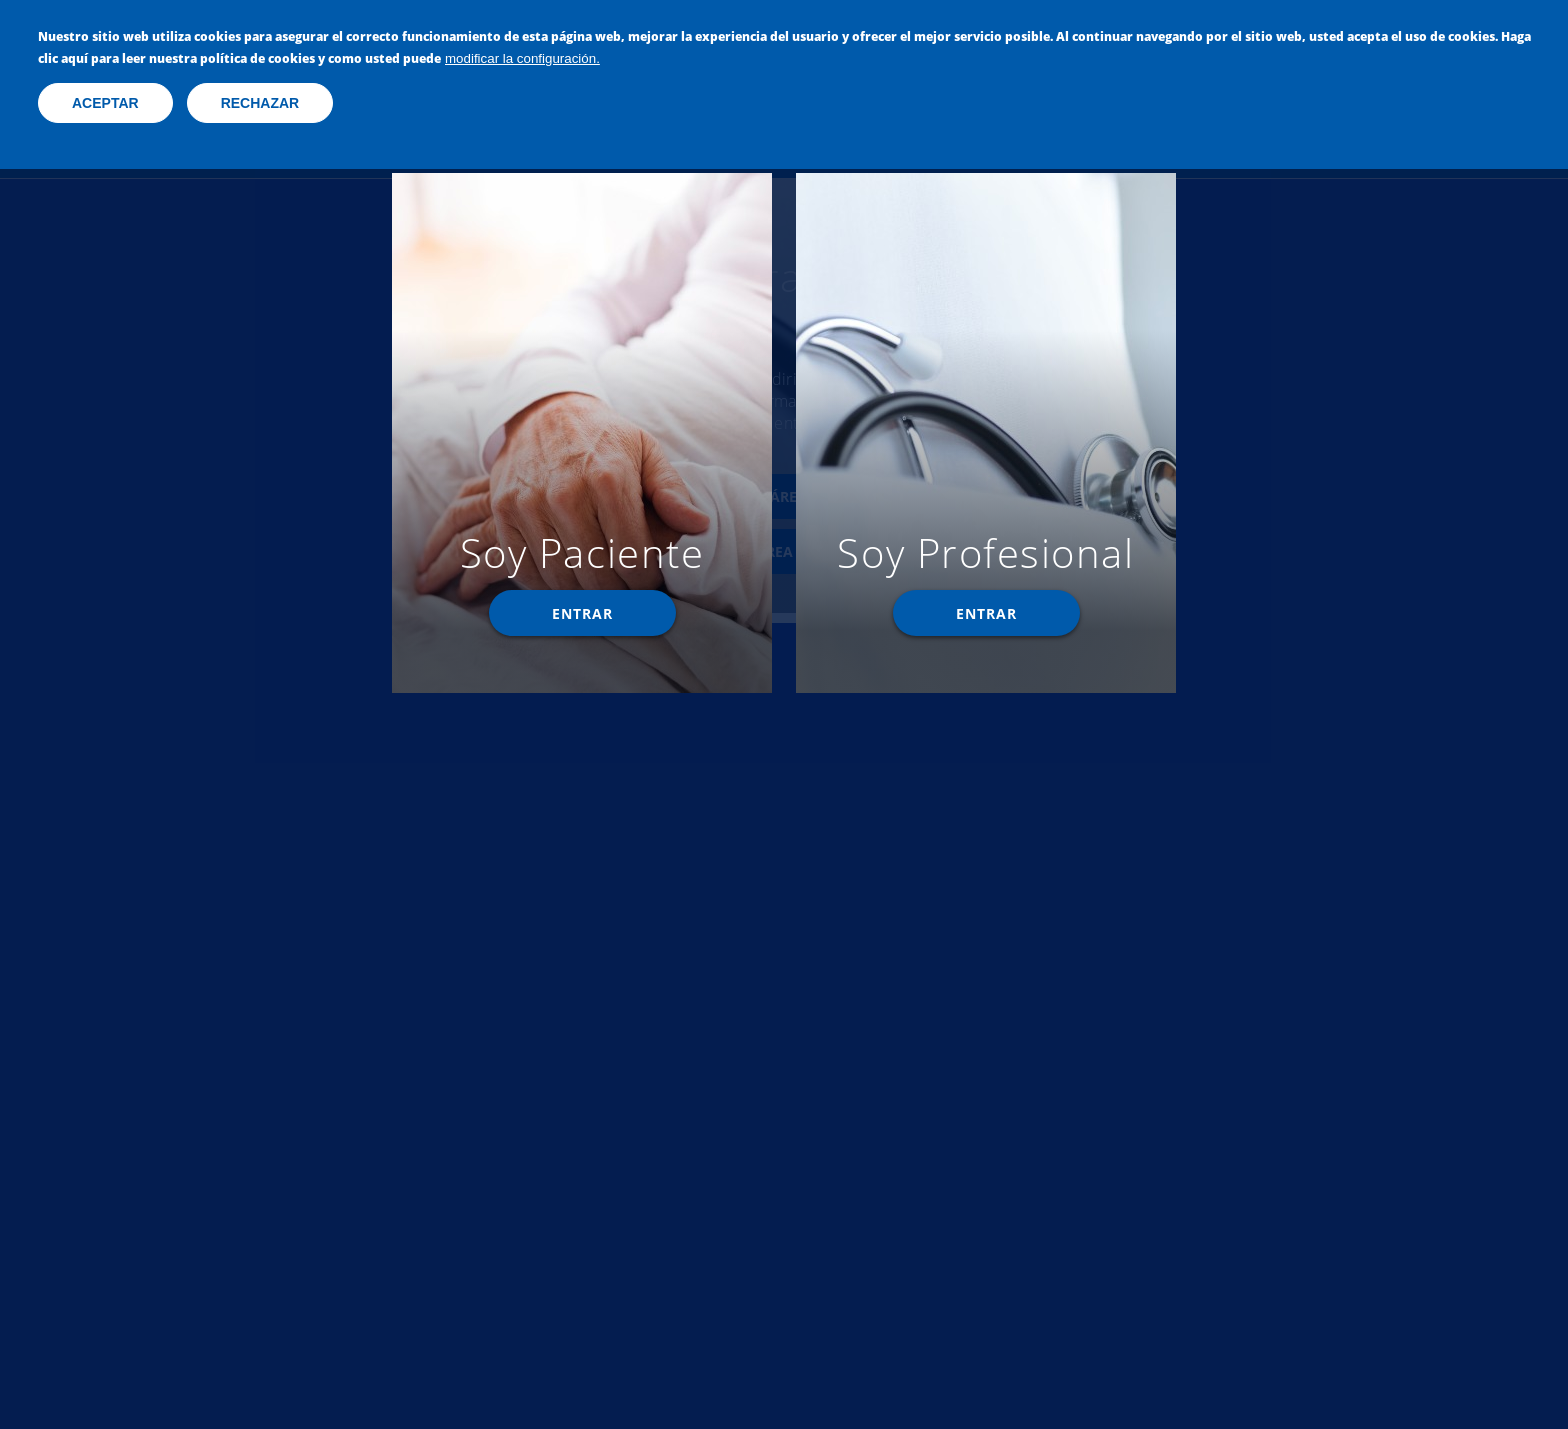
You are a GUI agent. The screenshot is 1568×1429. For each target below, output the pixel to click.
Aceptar (105, 101)
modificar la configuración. (522, 56)
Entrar (582, 613)
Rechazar (260, 101)
